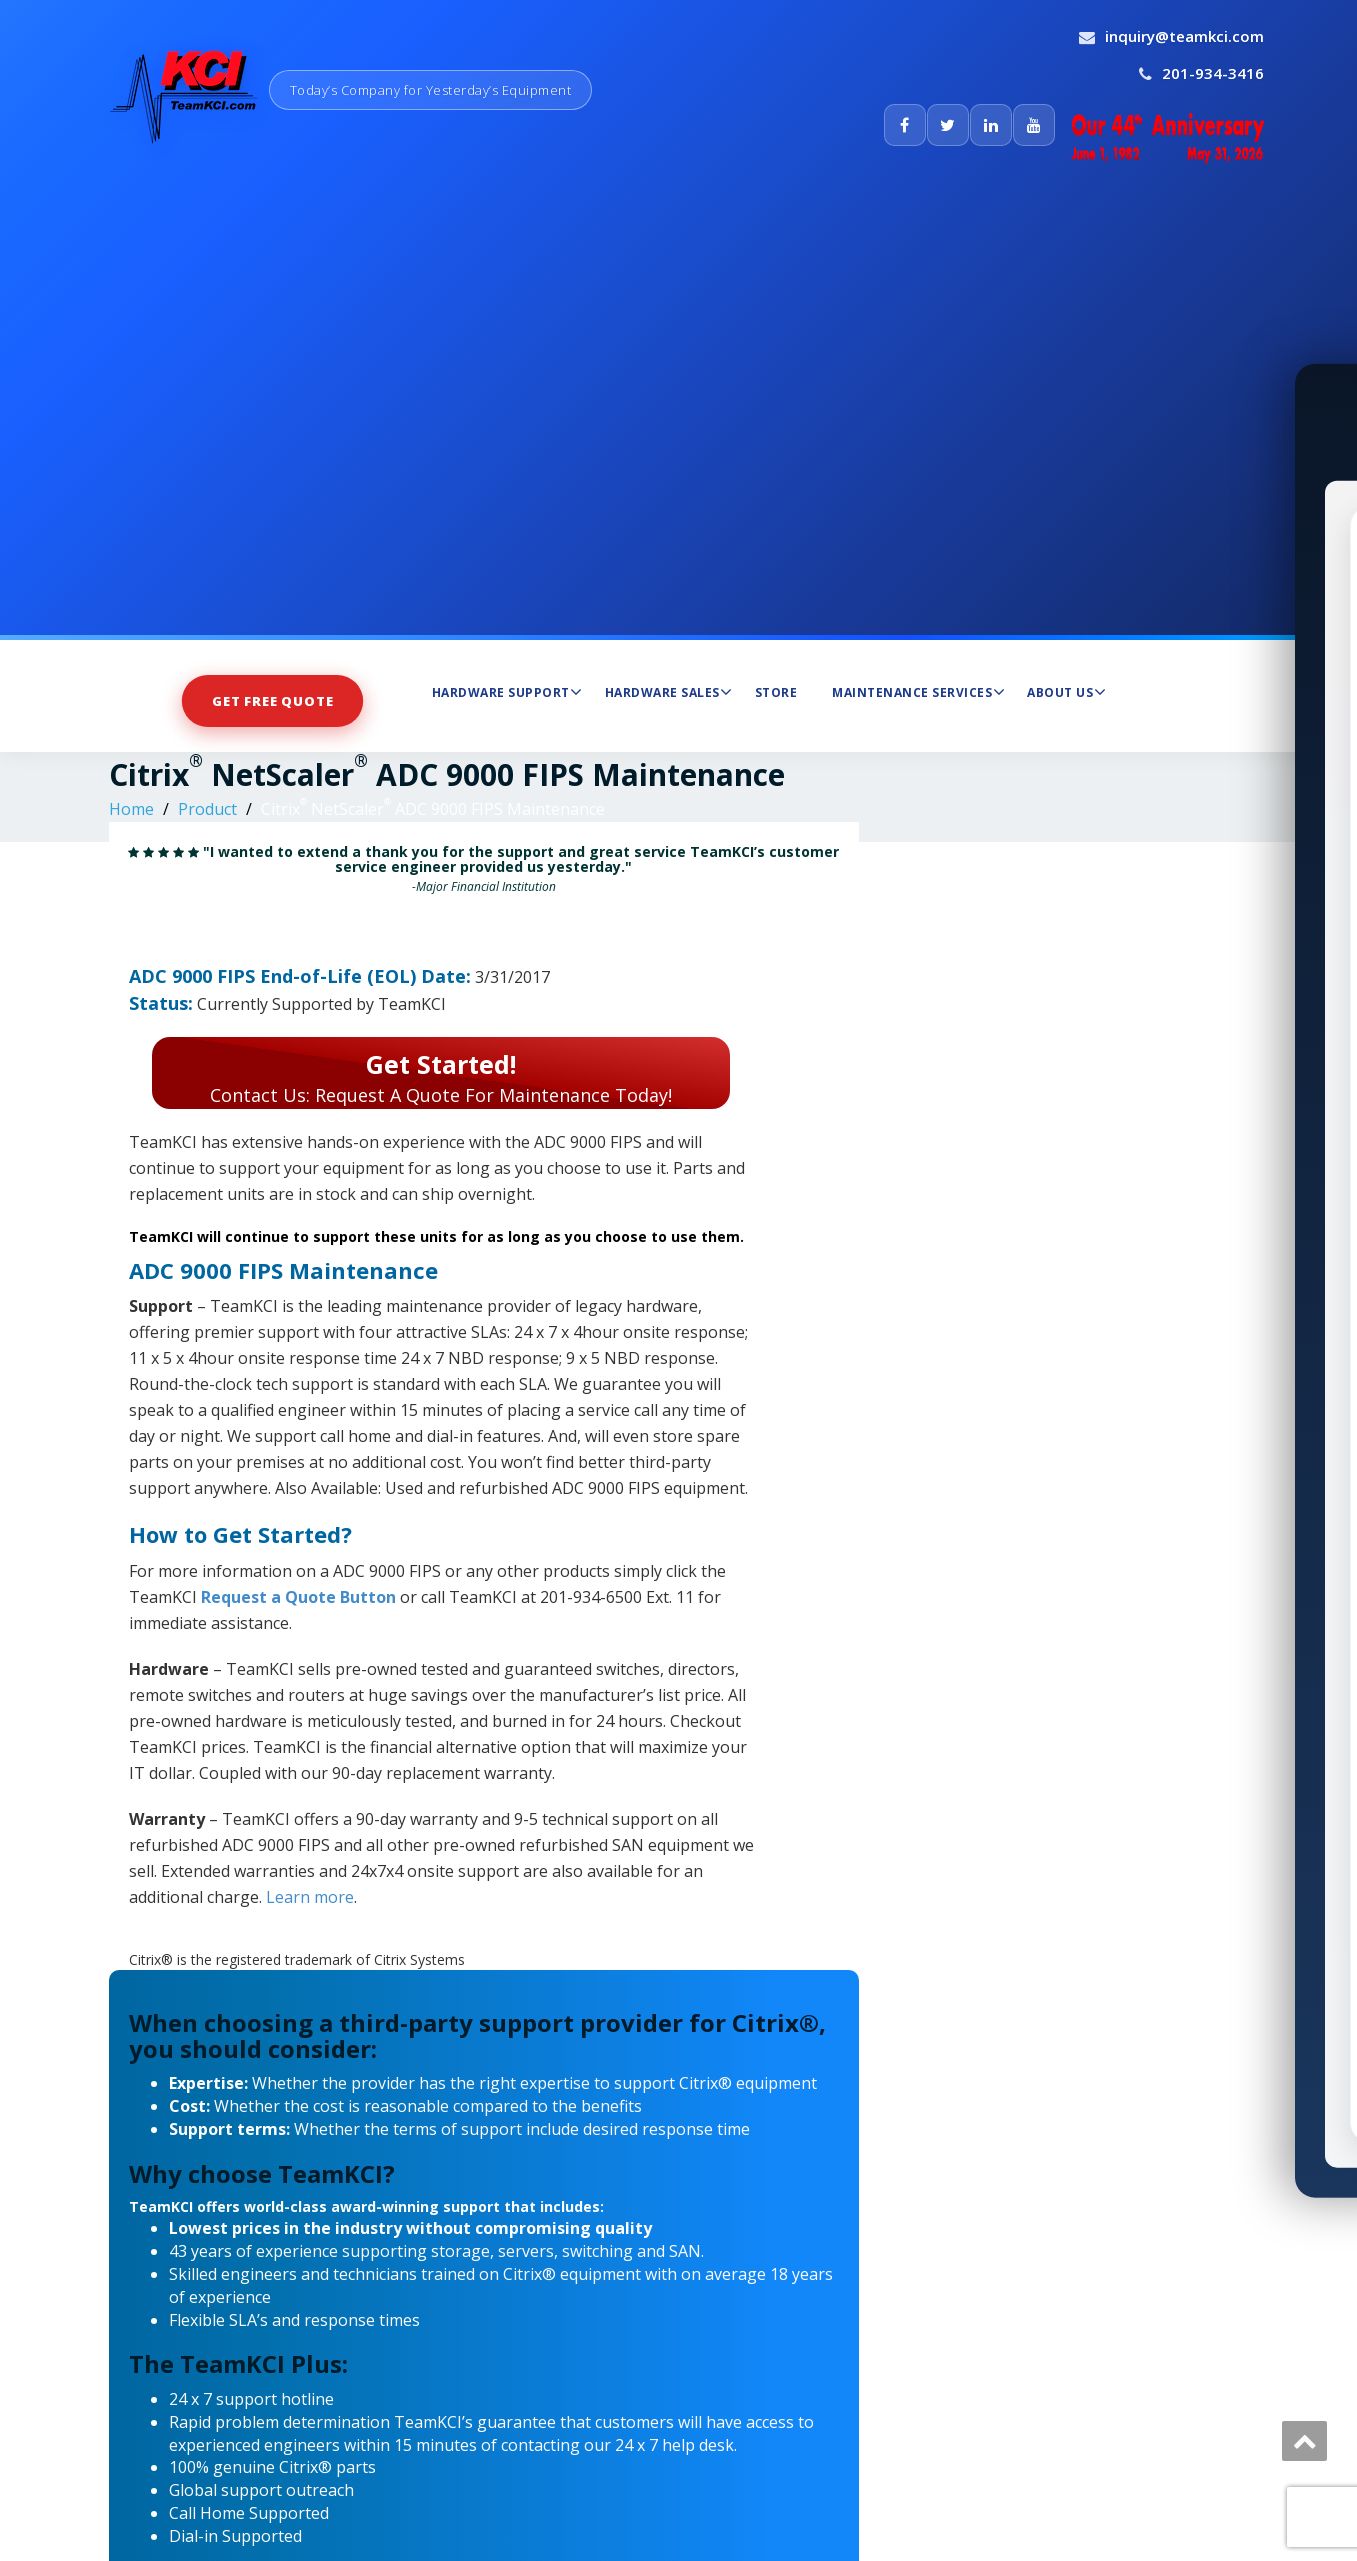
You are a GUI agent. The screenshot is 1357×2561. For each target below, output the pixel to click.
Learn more (310, 1897)
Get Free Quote (272, 701)
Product (207, 809)
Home (131, 809)
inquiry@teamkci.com (1184, 36)
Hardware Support (507, 692)
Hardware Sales (669, 692)
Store (776, 692)
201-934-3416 (1213, 73)
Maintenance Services (918, 692)
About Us (1066, 692)
